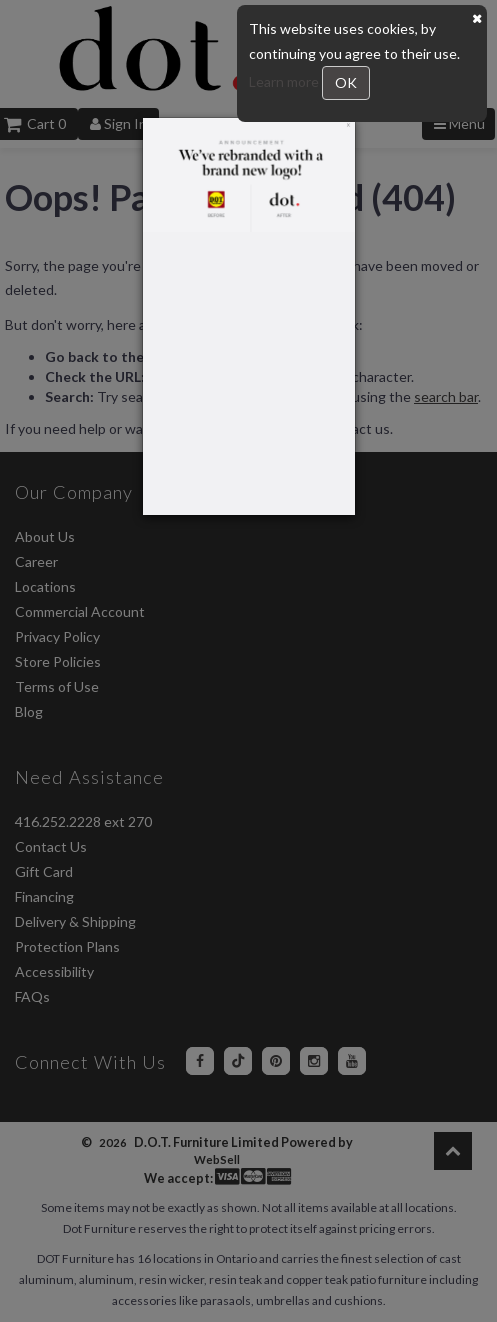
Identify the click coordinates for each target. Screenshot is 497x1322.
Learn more (285, 81)
